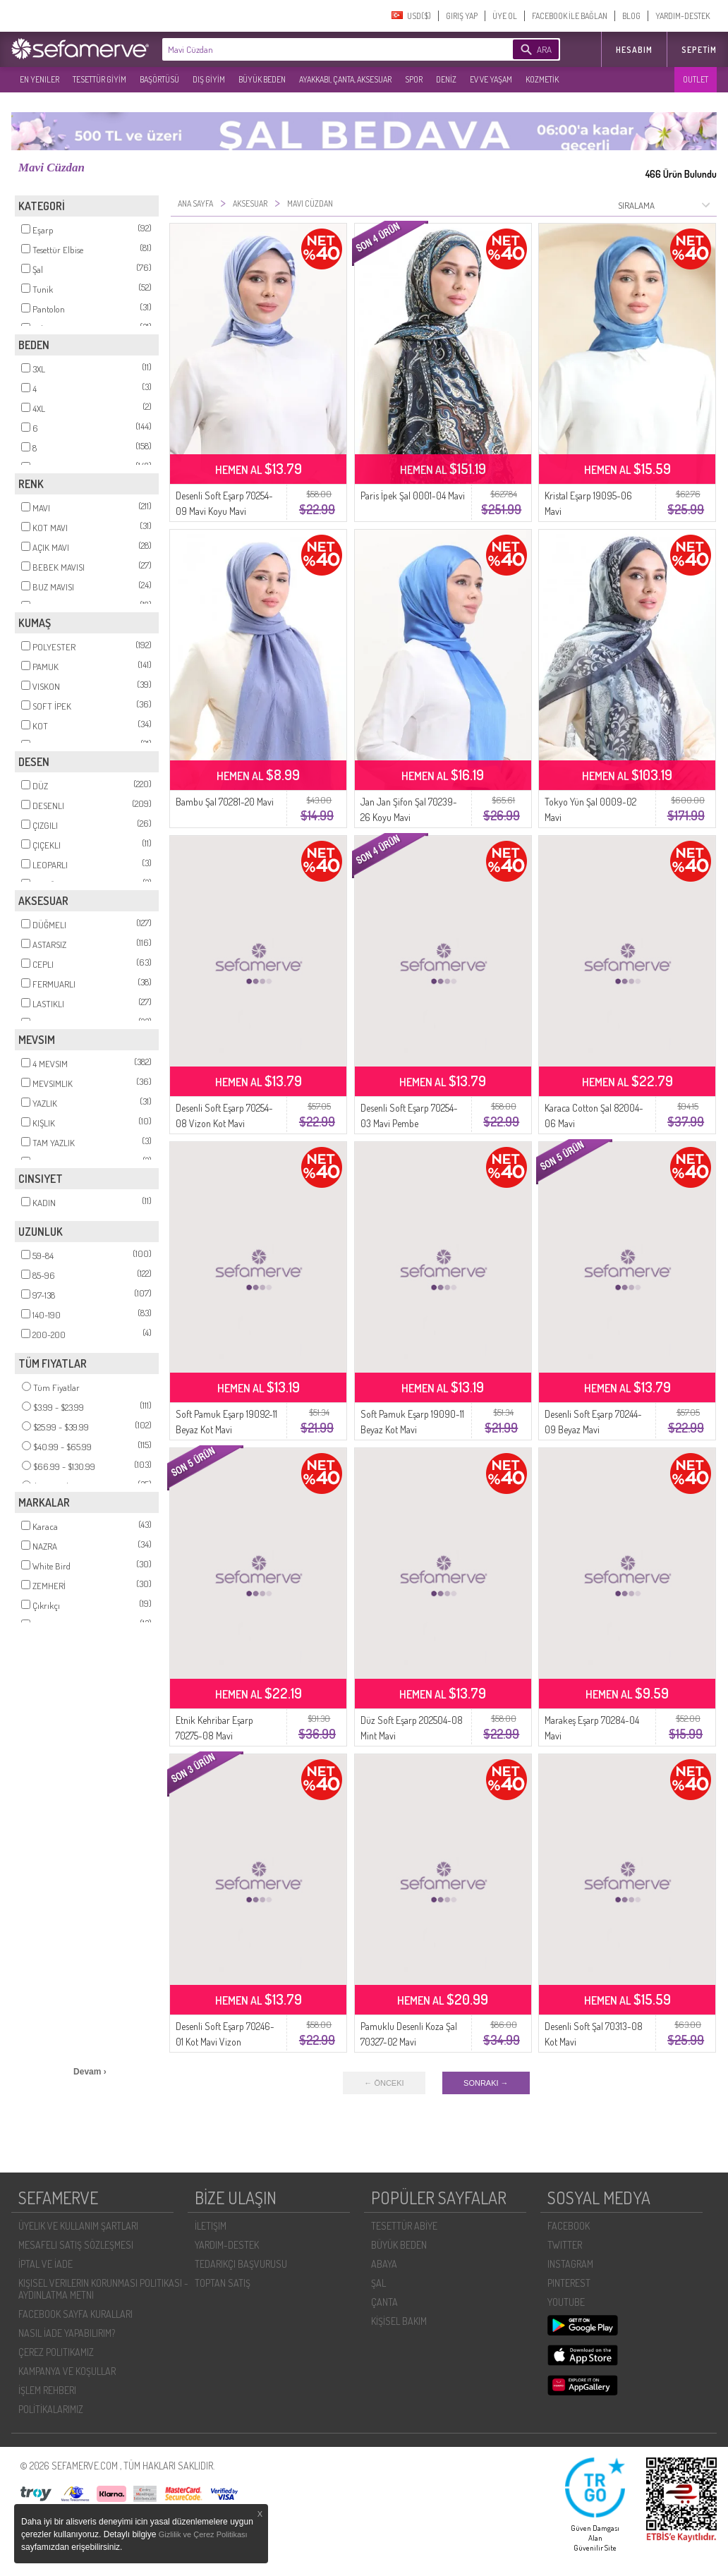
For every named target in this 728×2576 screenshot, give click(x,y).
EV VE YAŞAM (491, 79)
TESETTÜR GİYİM (99, 79)
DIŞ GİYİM (209, 79)
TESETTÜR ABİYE (404, 2226)
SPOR (414, 79)
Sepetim (699, 49)
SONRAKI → (486, 2083)
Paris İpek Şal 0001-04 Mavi (412, 496)
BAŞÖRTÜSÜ (159, 79)
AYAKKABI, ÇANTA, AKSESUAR (345, 79)
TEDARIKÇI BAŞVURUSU (241, 2264)
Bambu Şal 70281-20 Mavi (225, 802)
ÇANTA (384, 2302)
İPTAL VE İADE (45, 2264)
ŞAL (378, 2283)
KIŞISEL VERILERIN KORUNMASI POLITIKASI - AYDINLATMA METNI (103, 2289)
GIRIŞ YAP (462, 16)
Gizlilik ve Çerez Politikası (203, 2534)
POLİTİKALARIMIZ (50, 2409)
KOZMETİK (542, 79)
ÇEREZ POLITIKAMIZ (56, 2352)
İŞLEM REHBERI (47, 2390)
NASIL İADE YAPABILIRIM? (66, 2333)
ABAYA (384, 2264)
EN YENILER (39, 79)
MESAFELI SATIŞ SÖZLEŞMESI (75, 2245)
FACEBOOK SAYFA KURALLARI (75, 2314)
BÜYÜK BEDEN (262, 79)
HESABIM (634, 49)
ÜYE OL (504, 16)
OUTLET (695, 79)
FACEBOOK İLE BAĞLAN (569, 16)
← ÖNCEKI (384, 2083)
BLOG (631, 16)
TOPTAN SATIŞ (222, 2283)
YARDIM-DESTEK (682, 16)
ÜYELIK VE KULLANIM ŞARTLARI (78, 2226)
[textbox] (316, 49)
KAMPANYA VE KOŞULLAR (67, 2371)
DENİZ (446, 79)
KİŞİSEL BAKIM (399, 2321)
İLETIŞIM (210, 2226)
